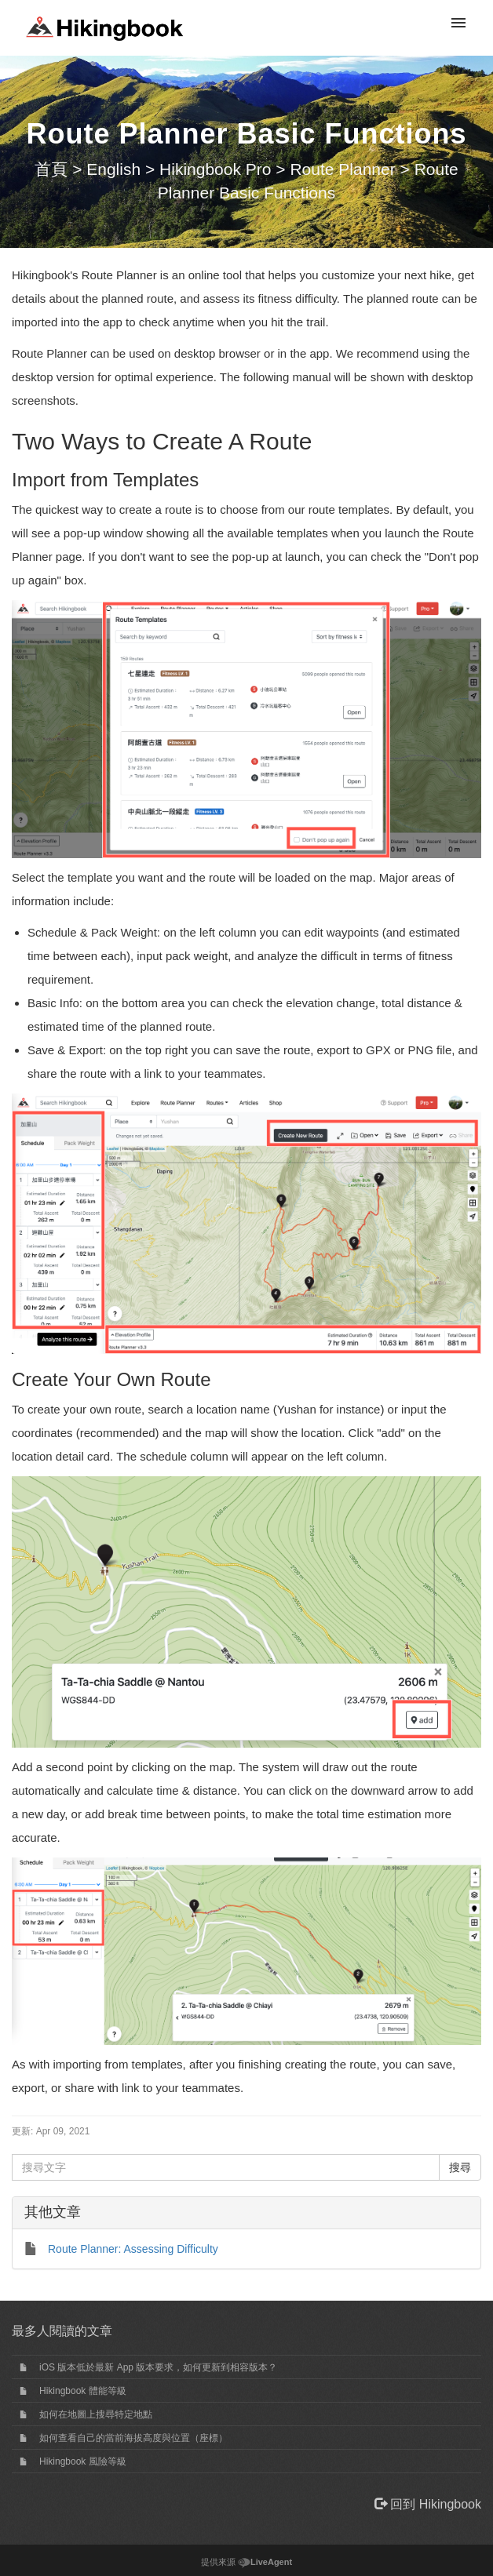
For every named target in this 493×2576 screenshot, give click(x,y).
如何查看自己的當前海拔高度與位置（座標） (133, 2437)
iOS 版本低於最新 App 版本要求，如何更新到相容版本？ (158, 2367)
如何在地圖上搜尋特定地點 (95, 2414)
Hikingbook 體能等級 (82, 2390)
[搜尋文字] (226, 2167)
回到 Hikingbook (427, 2504)
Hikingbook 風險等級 (82, 2461)
